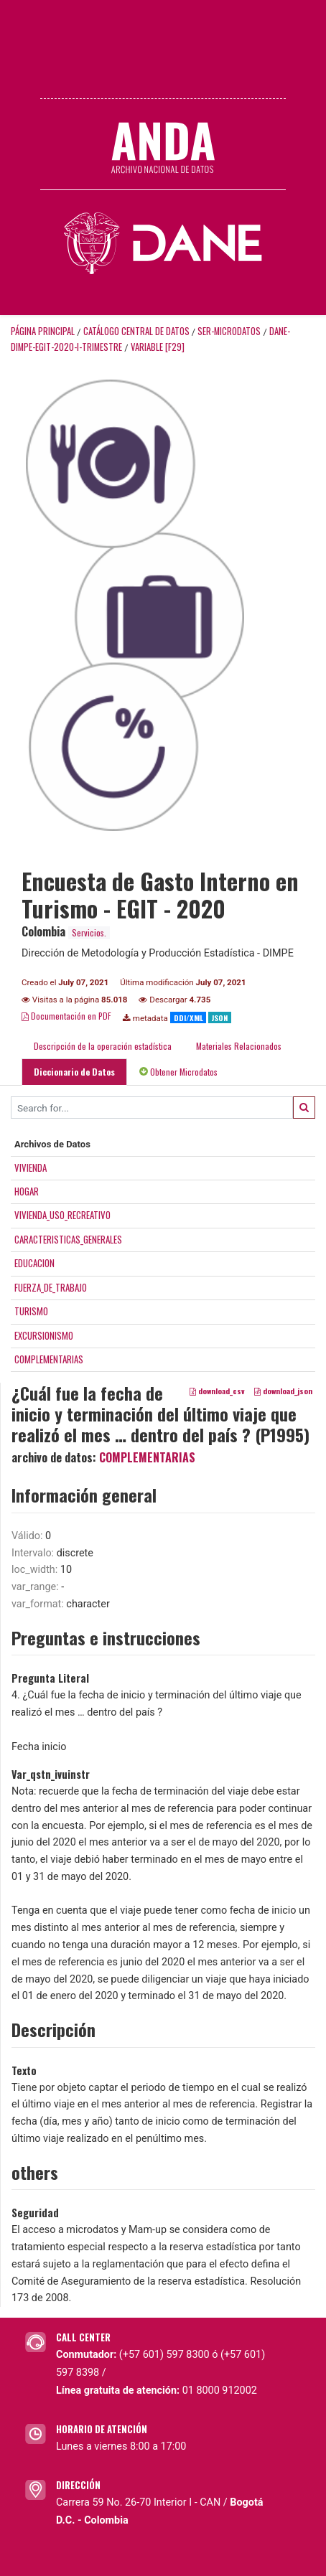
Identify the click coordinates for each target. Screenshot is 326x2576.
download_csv (217, 1391)
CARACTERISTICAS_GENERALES (68, 1239)
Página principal (43, 331)
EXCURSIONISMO (43, 1335)
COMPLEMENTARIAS (48, 1359)
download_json (283, 1391)
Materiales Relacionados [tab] (238, 1046)
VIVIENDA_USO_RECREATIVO (62, 1215)
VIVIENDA (30, 1167)
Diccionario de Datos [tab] (74, 1072)
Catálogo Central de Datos (136, 331)
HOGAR (26, 1191)
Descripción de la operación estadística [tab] (103, 1046)
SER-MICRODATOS (229, 331)
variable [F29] (158, 347)
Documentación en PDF (66, 1016)
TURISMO (31, 1311)
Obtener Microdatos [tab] (178, 1072)
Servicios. (89, 932)
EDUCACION (34, 1263)
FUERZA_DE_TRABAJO (50, 1287)
